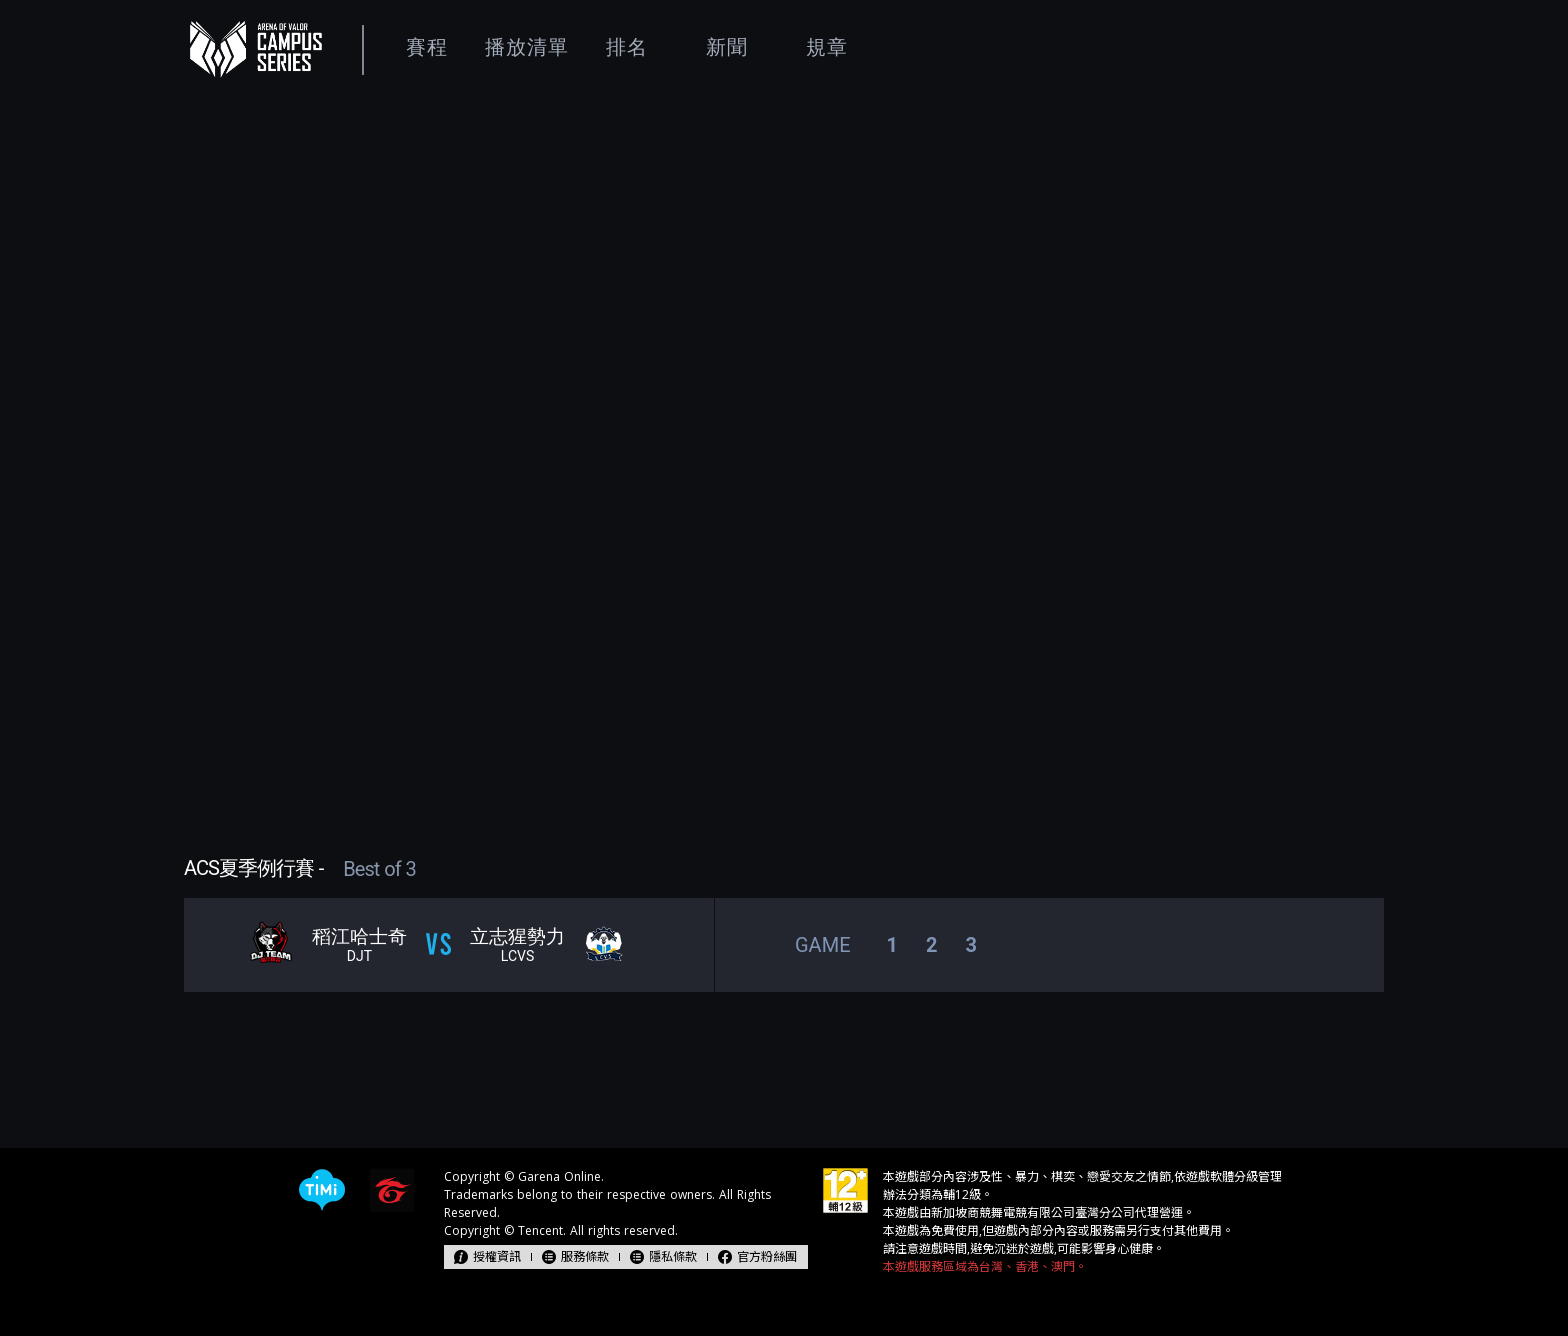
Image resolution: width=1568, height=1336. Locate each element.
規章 (827, 47)
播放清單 (527, 47)
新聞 (727, 47)
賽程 (427, 47)
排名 (627, 47)
